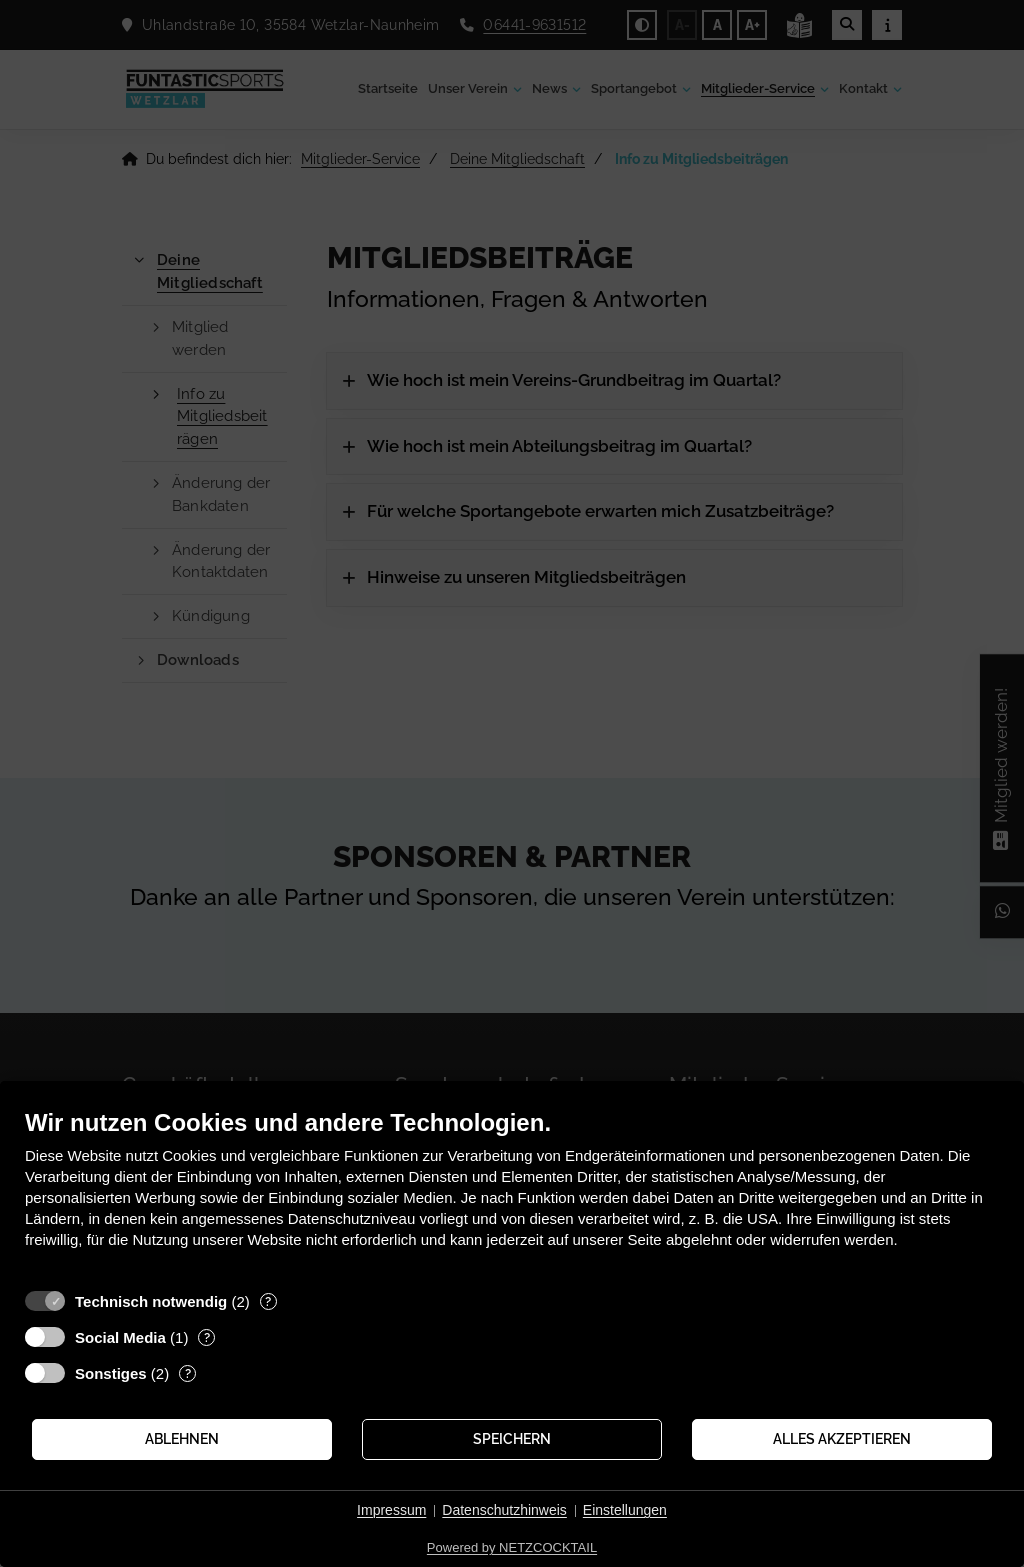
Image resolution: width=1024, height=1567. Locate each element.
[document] (512, 1193)
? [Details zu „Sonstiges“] (188, 1373)
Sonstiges (111, 1373)
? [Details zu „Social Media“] (207, 1337)
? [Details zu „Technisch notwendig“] (268, 1301)
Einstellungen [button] (625, 1510)
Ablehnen (182, 1439)
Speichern (512, 1439)
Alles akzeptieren (842, 1439)
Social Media (120, 1337)
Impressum (391, 1510)
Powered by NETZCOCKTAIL (512, 1547)
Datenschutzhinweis (504, 1510)
